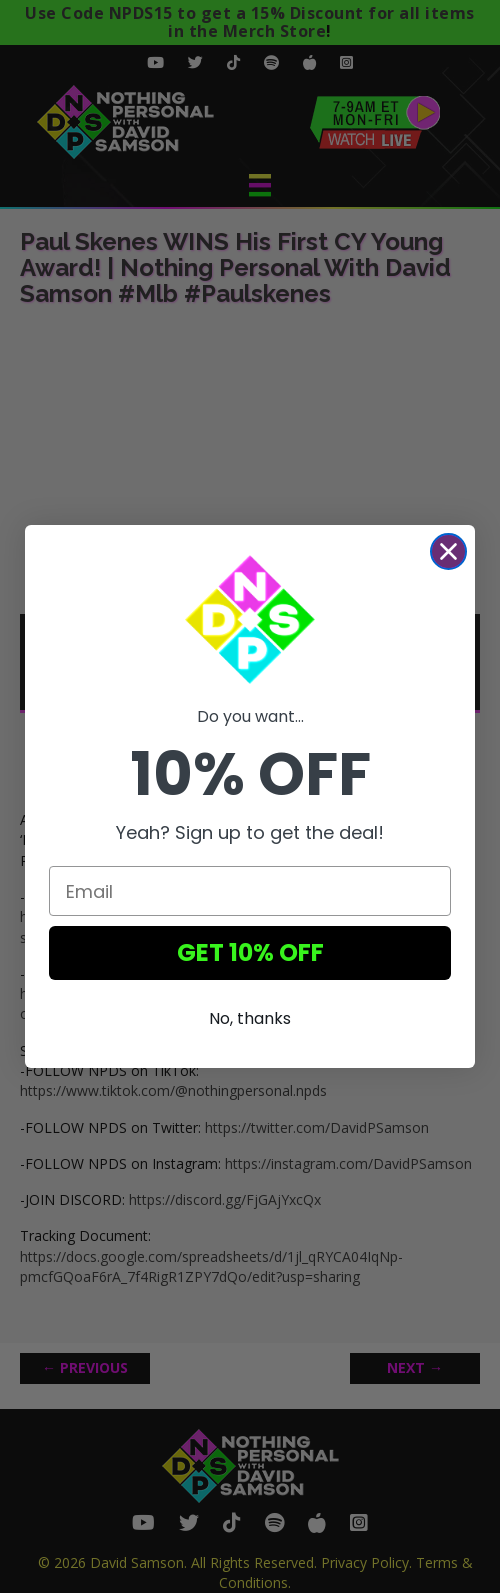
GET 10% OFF (250, 952)
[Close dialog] (448, 551)
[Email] (250, 891)
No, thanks (250, 1018)
